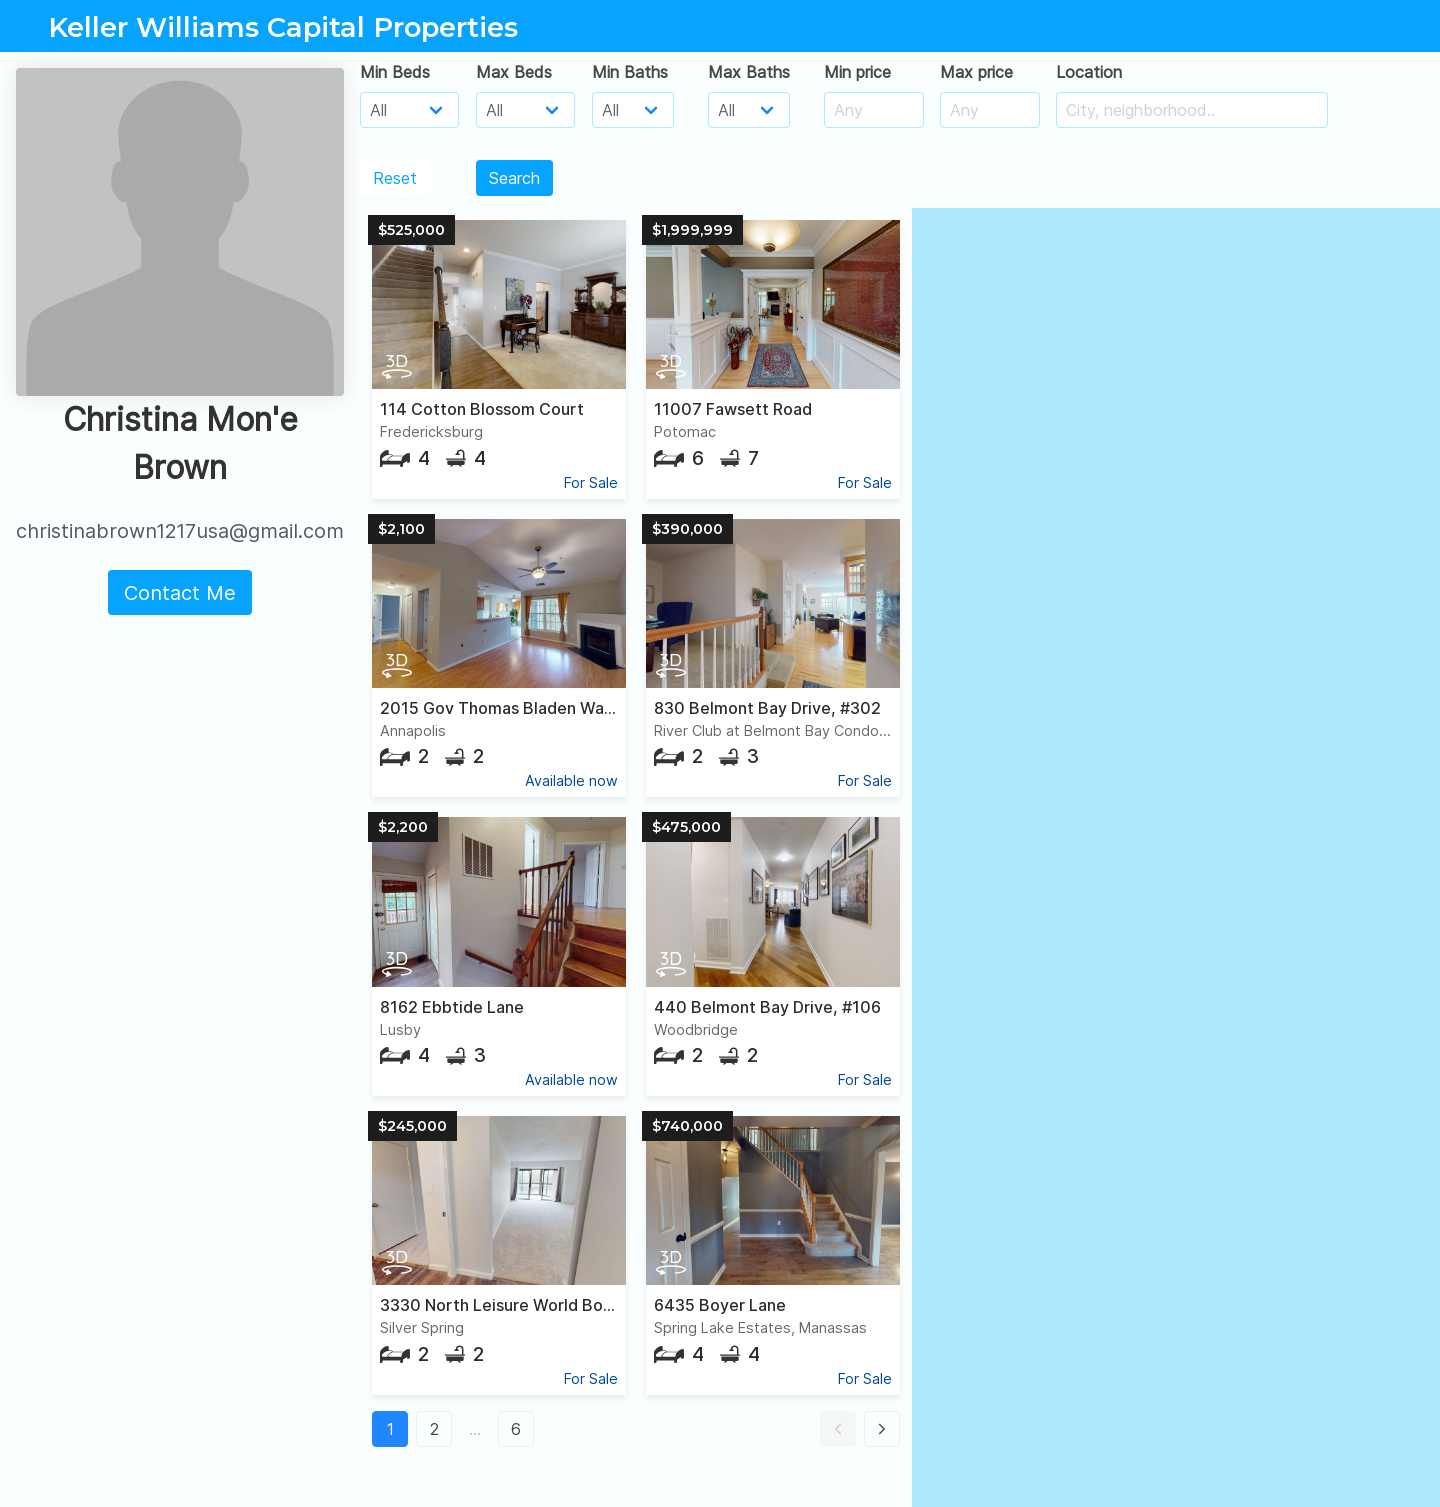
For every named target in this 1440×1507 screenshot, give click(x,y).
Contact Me (180, 593)
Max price (976, 72)
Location (1089, 72)
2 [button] (434, 1429)
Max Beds (514, 72)
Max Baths (749, 72)
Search (514, 178)
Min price (857, 72)
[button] (838, 1429)
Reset (395, 178)
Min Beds (395, 72)
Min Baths (630, 72)
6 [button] (516, 1429)
